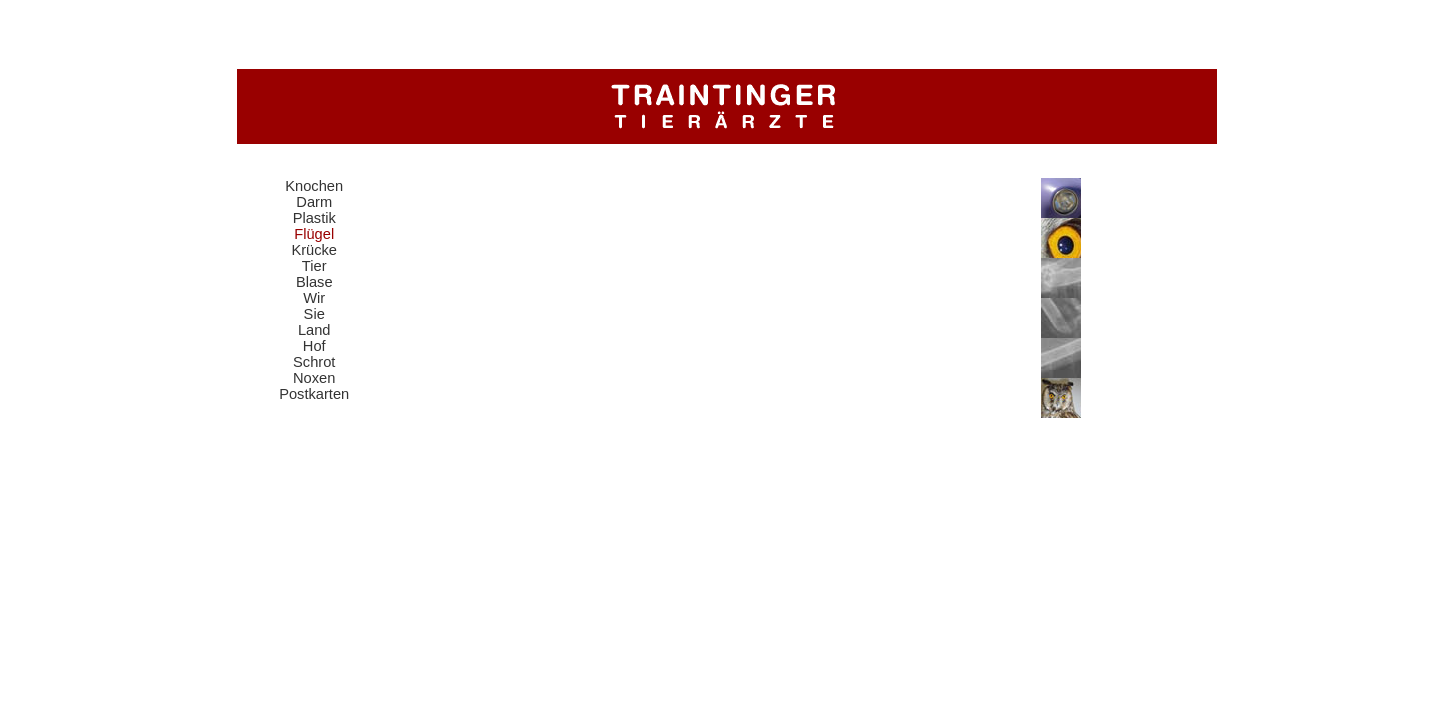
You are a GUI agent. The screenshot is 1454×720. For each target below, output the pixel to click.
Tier (314, 266)
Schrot (314, 362)
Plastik (314, 218)
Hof (314, 346)
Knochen (314, 186)
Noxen (314, 378)
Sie (314, 314)
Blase (314, 282)
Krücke (314, 250)
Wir (314, 298)
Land (314, 330)
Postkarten (314, 394)
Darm (314, 202)
